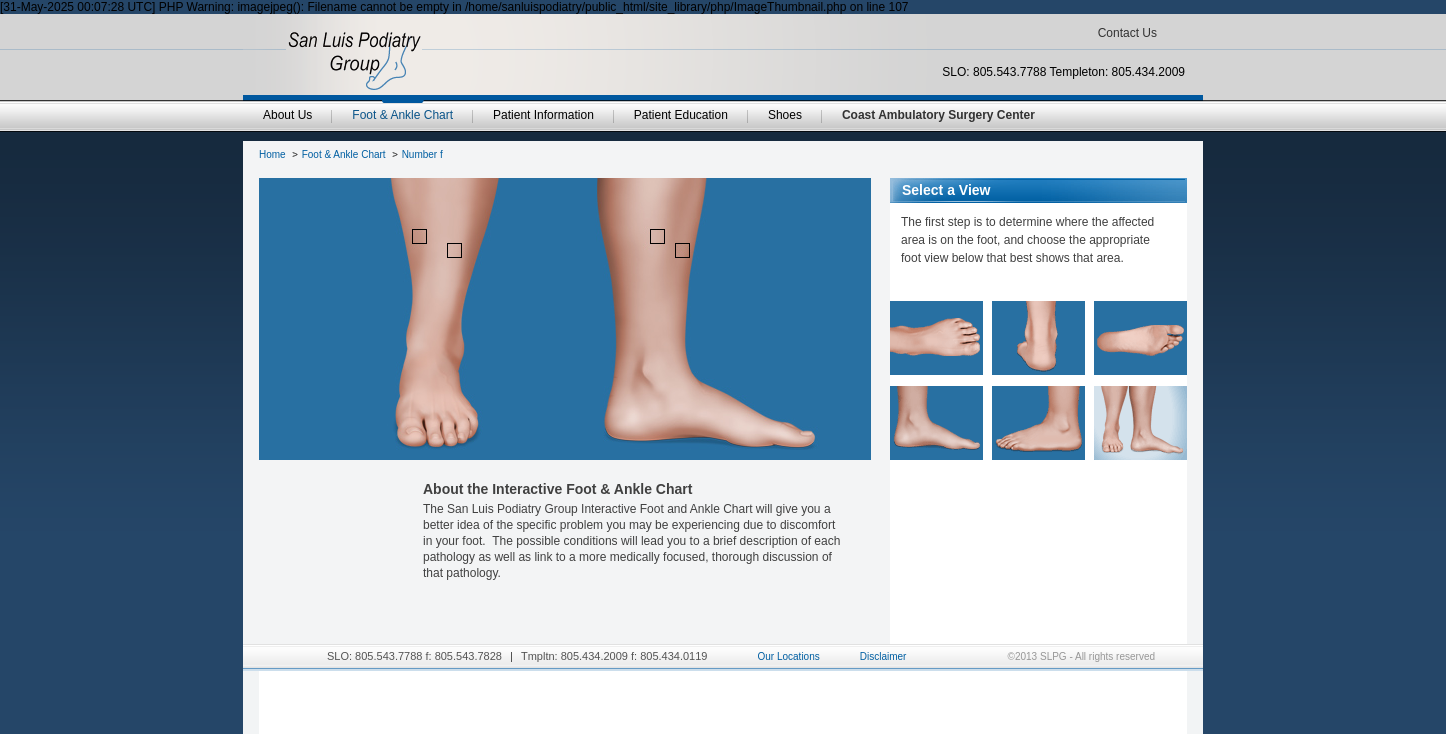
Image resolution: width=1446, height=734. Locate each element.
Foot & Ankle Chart (344, 154)
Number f (422, 154)
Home (272, 154)
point (419, 236)
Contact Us (1127, 33)
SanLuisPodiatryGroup (354, 61)
